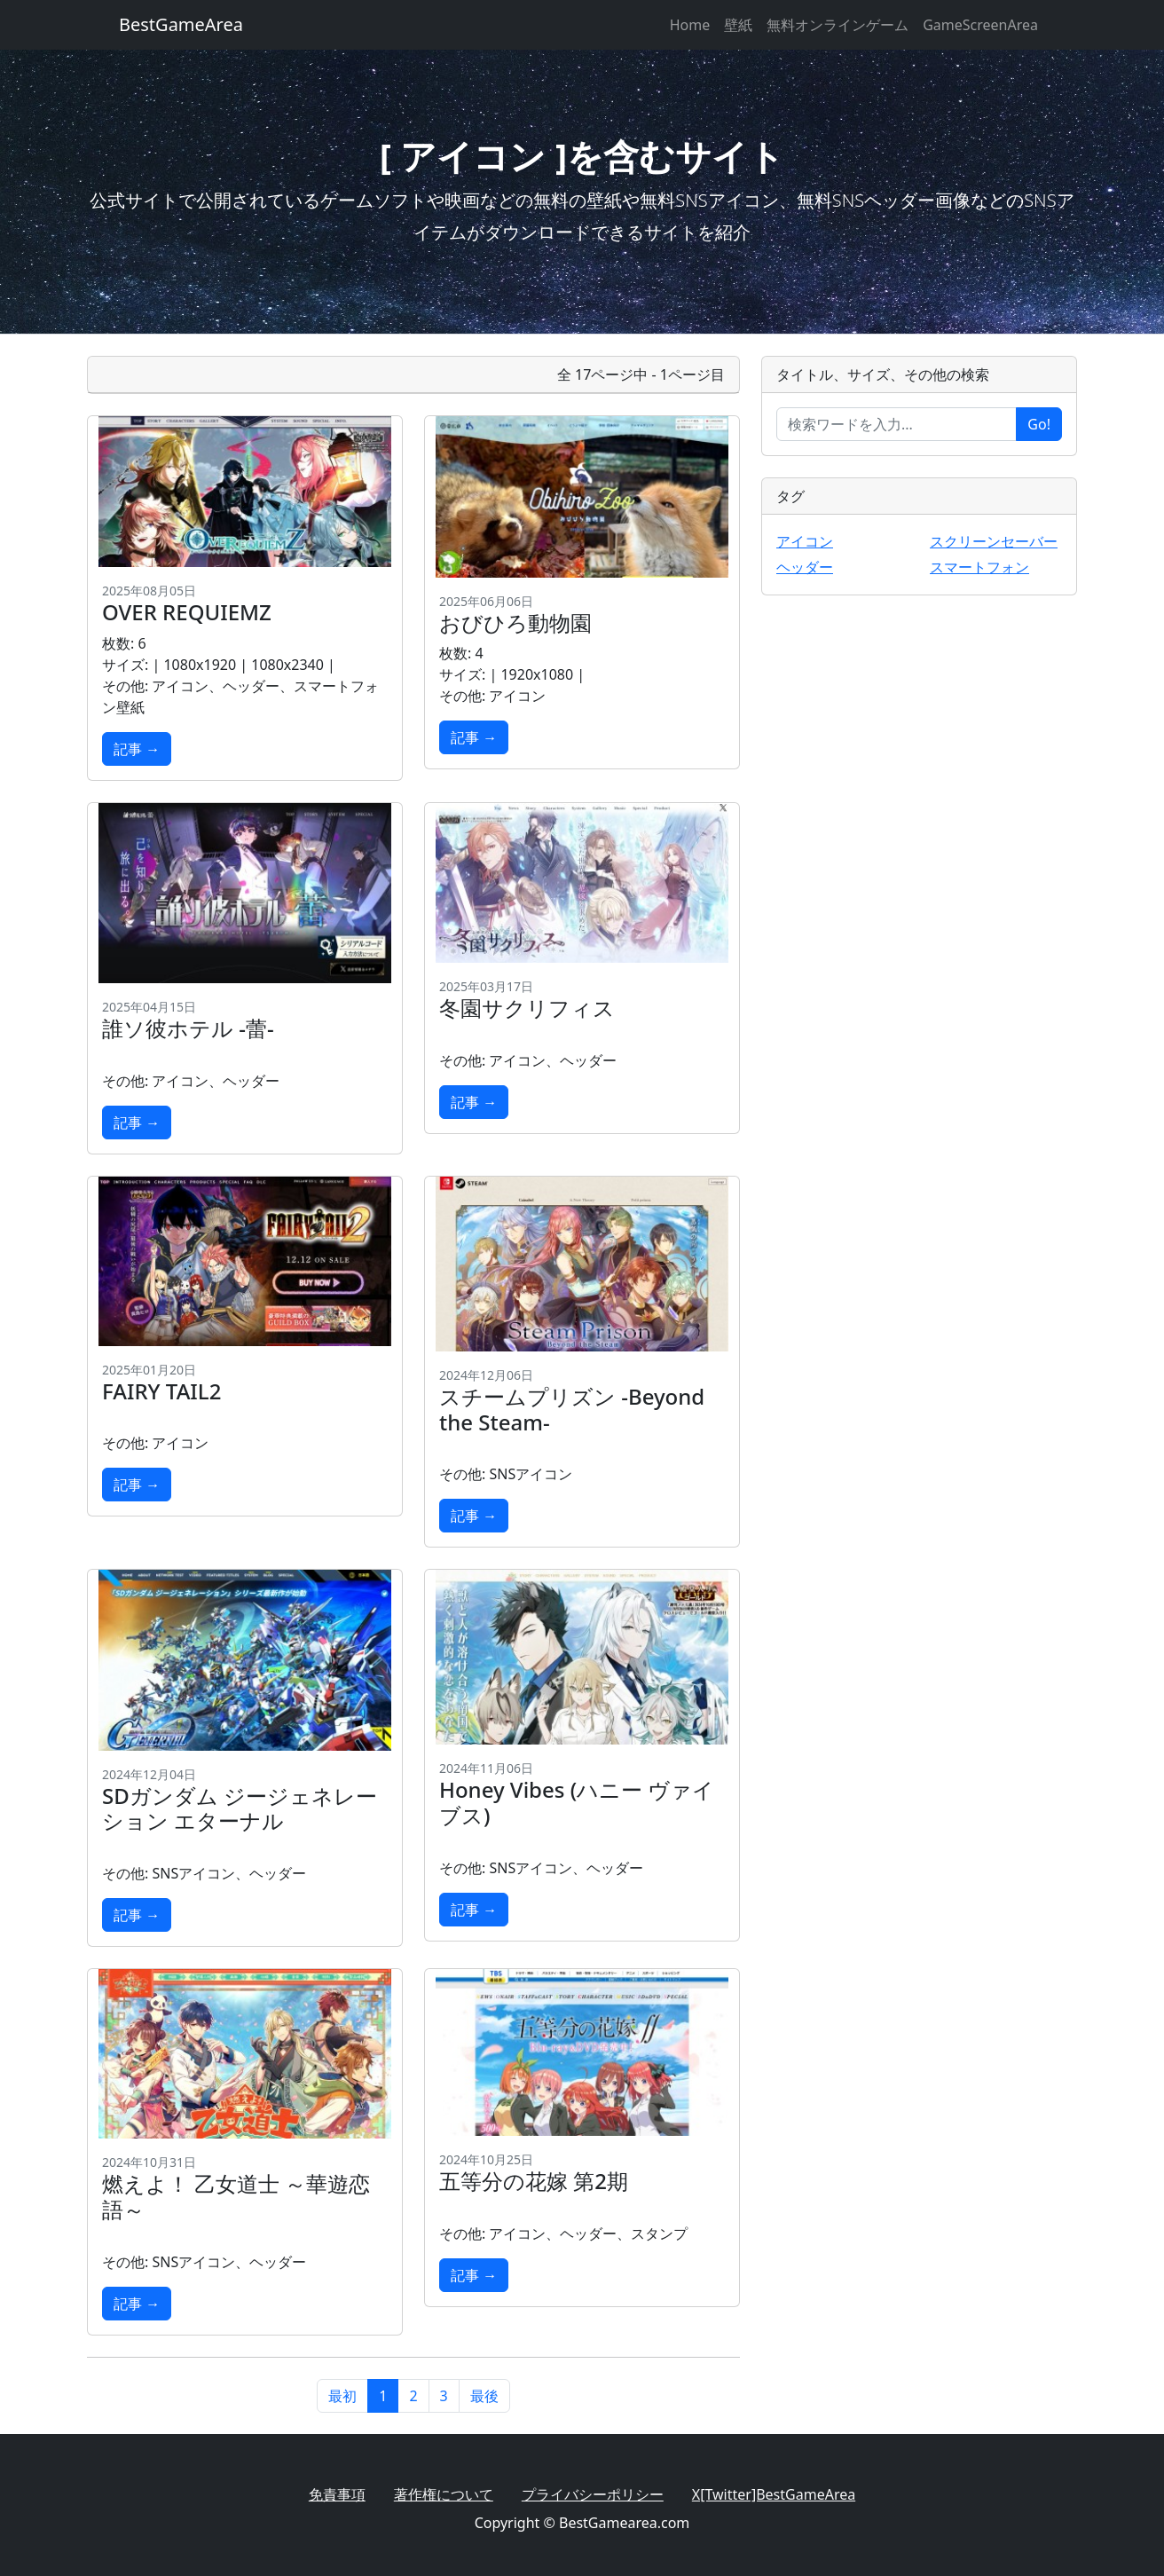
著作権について (443, 2494)
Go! (1038, 424)
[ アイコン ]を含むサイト (582, 155)
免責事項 (337, 2494)
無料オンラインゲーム (837, 25)
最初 (342, 2396)
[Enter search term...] (896, 424)
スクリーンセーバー (994, 541)
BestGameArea (181, 24)
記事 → (137, 749)
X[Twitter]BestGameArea (773, 2494)
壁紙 (738, 25)
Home (690, 25)
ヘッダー (804, 567)
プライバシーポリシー (593, 2494)
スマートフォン (979, 567)
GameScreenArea (980, 25)
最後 (484, 2396)
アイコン (804, 541)
